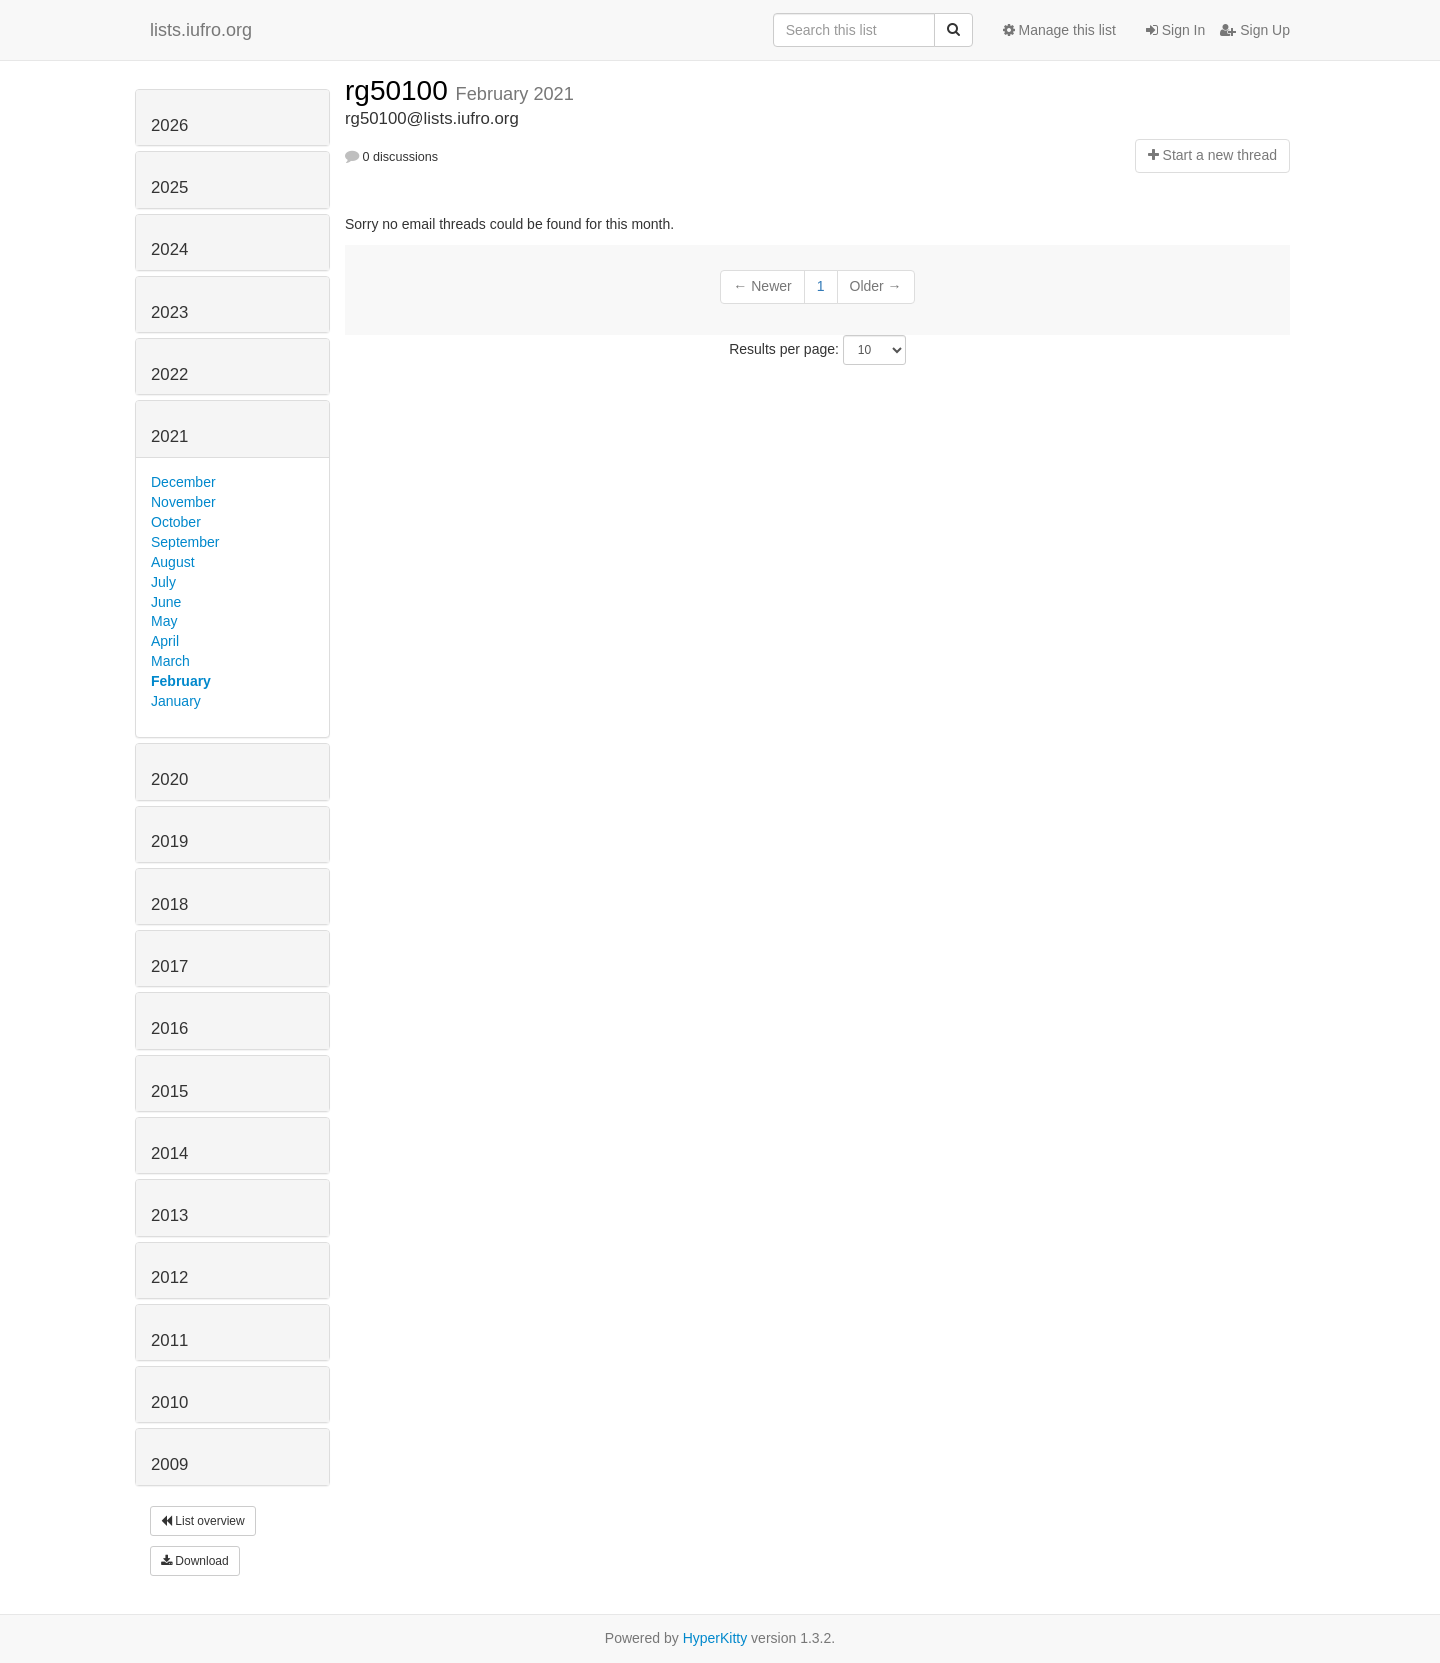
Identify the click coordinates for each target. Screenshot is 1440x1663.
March (170, 661)
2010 (169, 1402)
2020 (169, 779)
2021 (169, 436)
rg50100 (400, 90)
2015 (169, 1091)
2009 (169, 1464)
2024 (169, 249)
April (165, 641)
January (176, 701)
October (176, 522)
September (185, 542)
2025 (169, 187)
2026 (169, 125)
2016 (169, 1028)
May (164, 621)
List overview (203, 1521)
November (183, 502)
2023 (169, 312)
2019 (169, 841)
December (183, 482)
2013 (169, 1215)
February (181, 681)
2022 (169, 374)
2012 (169, 1277)
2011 (169, 1340)
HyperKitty (715, 1638)
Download (195, 1561)
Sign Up (1255, 30)
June (166, 602)
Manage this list (1059, 30)
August (173, 562)
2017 (169, 966)
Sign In (1175, 30)
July (163, 582)
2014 (169, 1153)
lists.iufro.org (201, 30)
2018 (169, 904)
